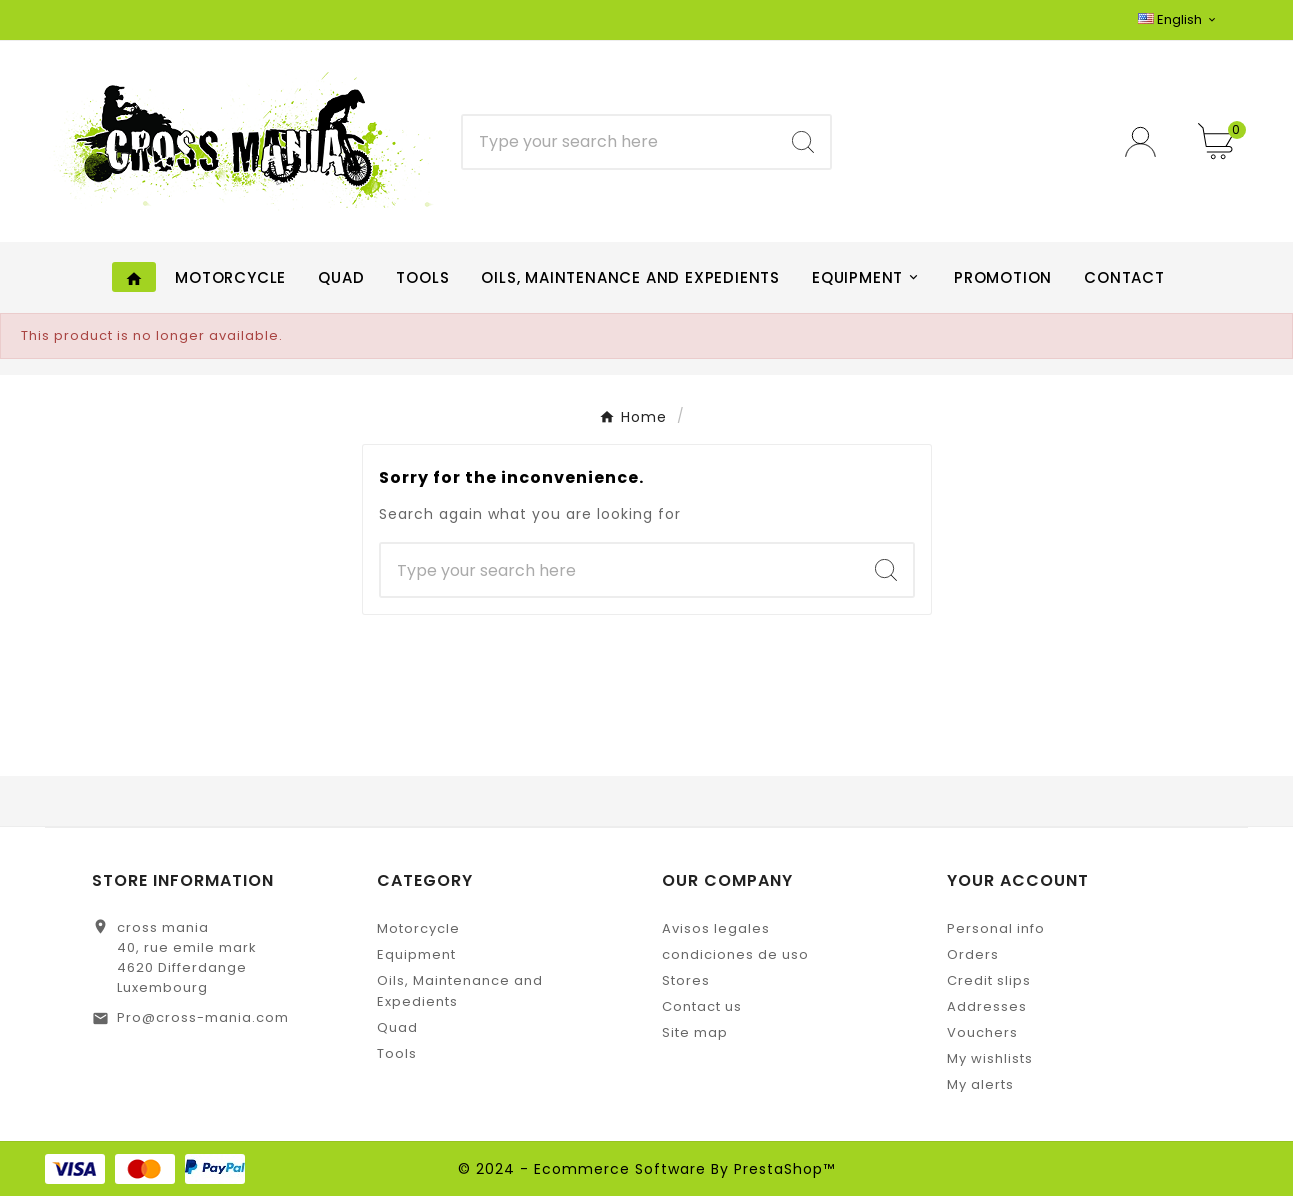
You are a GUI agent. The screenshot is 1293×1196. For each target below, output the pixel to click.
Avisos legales (716, 928)
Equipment (416, 954)
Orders (973, 954)
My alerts (980, 1084)
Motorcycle (418, 928)
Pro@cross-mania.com (203, 1017)
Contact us (702, 1006)
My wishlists (990, 1058)
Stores (686, 980)
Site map (695, 1032)
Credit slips (989, 980)
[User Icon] (1146, 141)
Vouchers (982, 1032)
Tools (397, 1053)
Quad (397, 1027)
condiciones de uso (735, 954)
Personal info (996, 928)
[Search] (619, 142)
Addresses (987, 1006)
